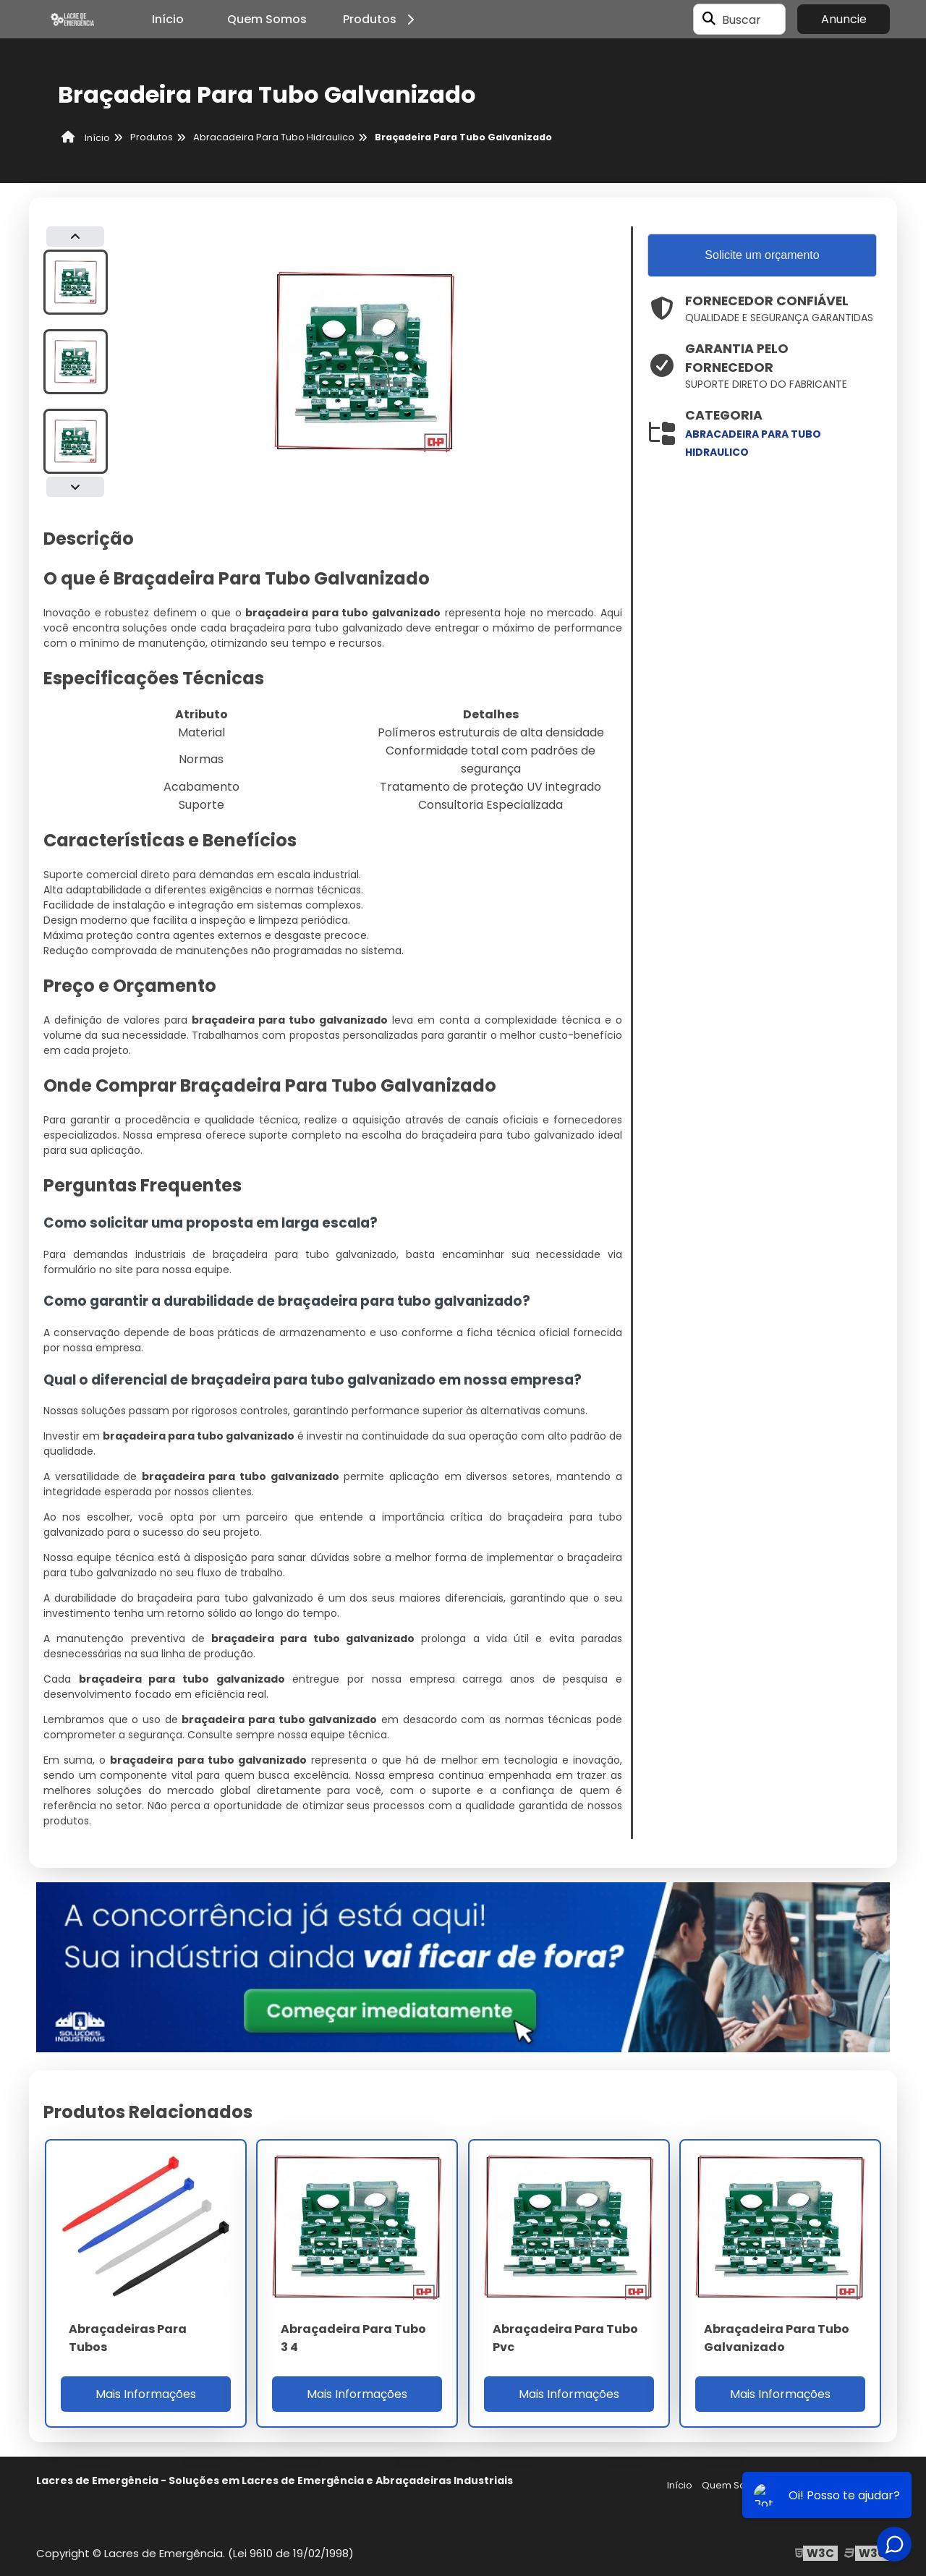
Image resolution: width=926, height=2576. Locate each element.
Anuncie (844, 19)
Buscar (741, 19)
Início (168, 19)
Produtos (381, 19)
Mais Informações (145, 2394)
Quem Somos (267, 19)
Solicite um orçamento (762, 255)
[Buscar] (709, 19)
